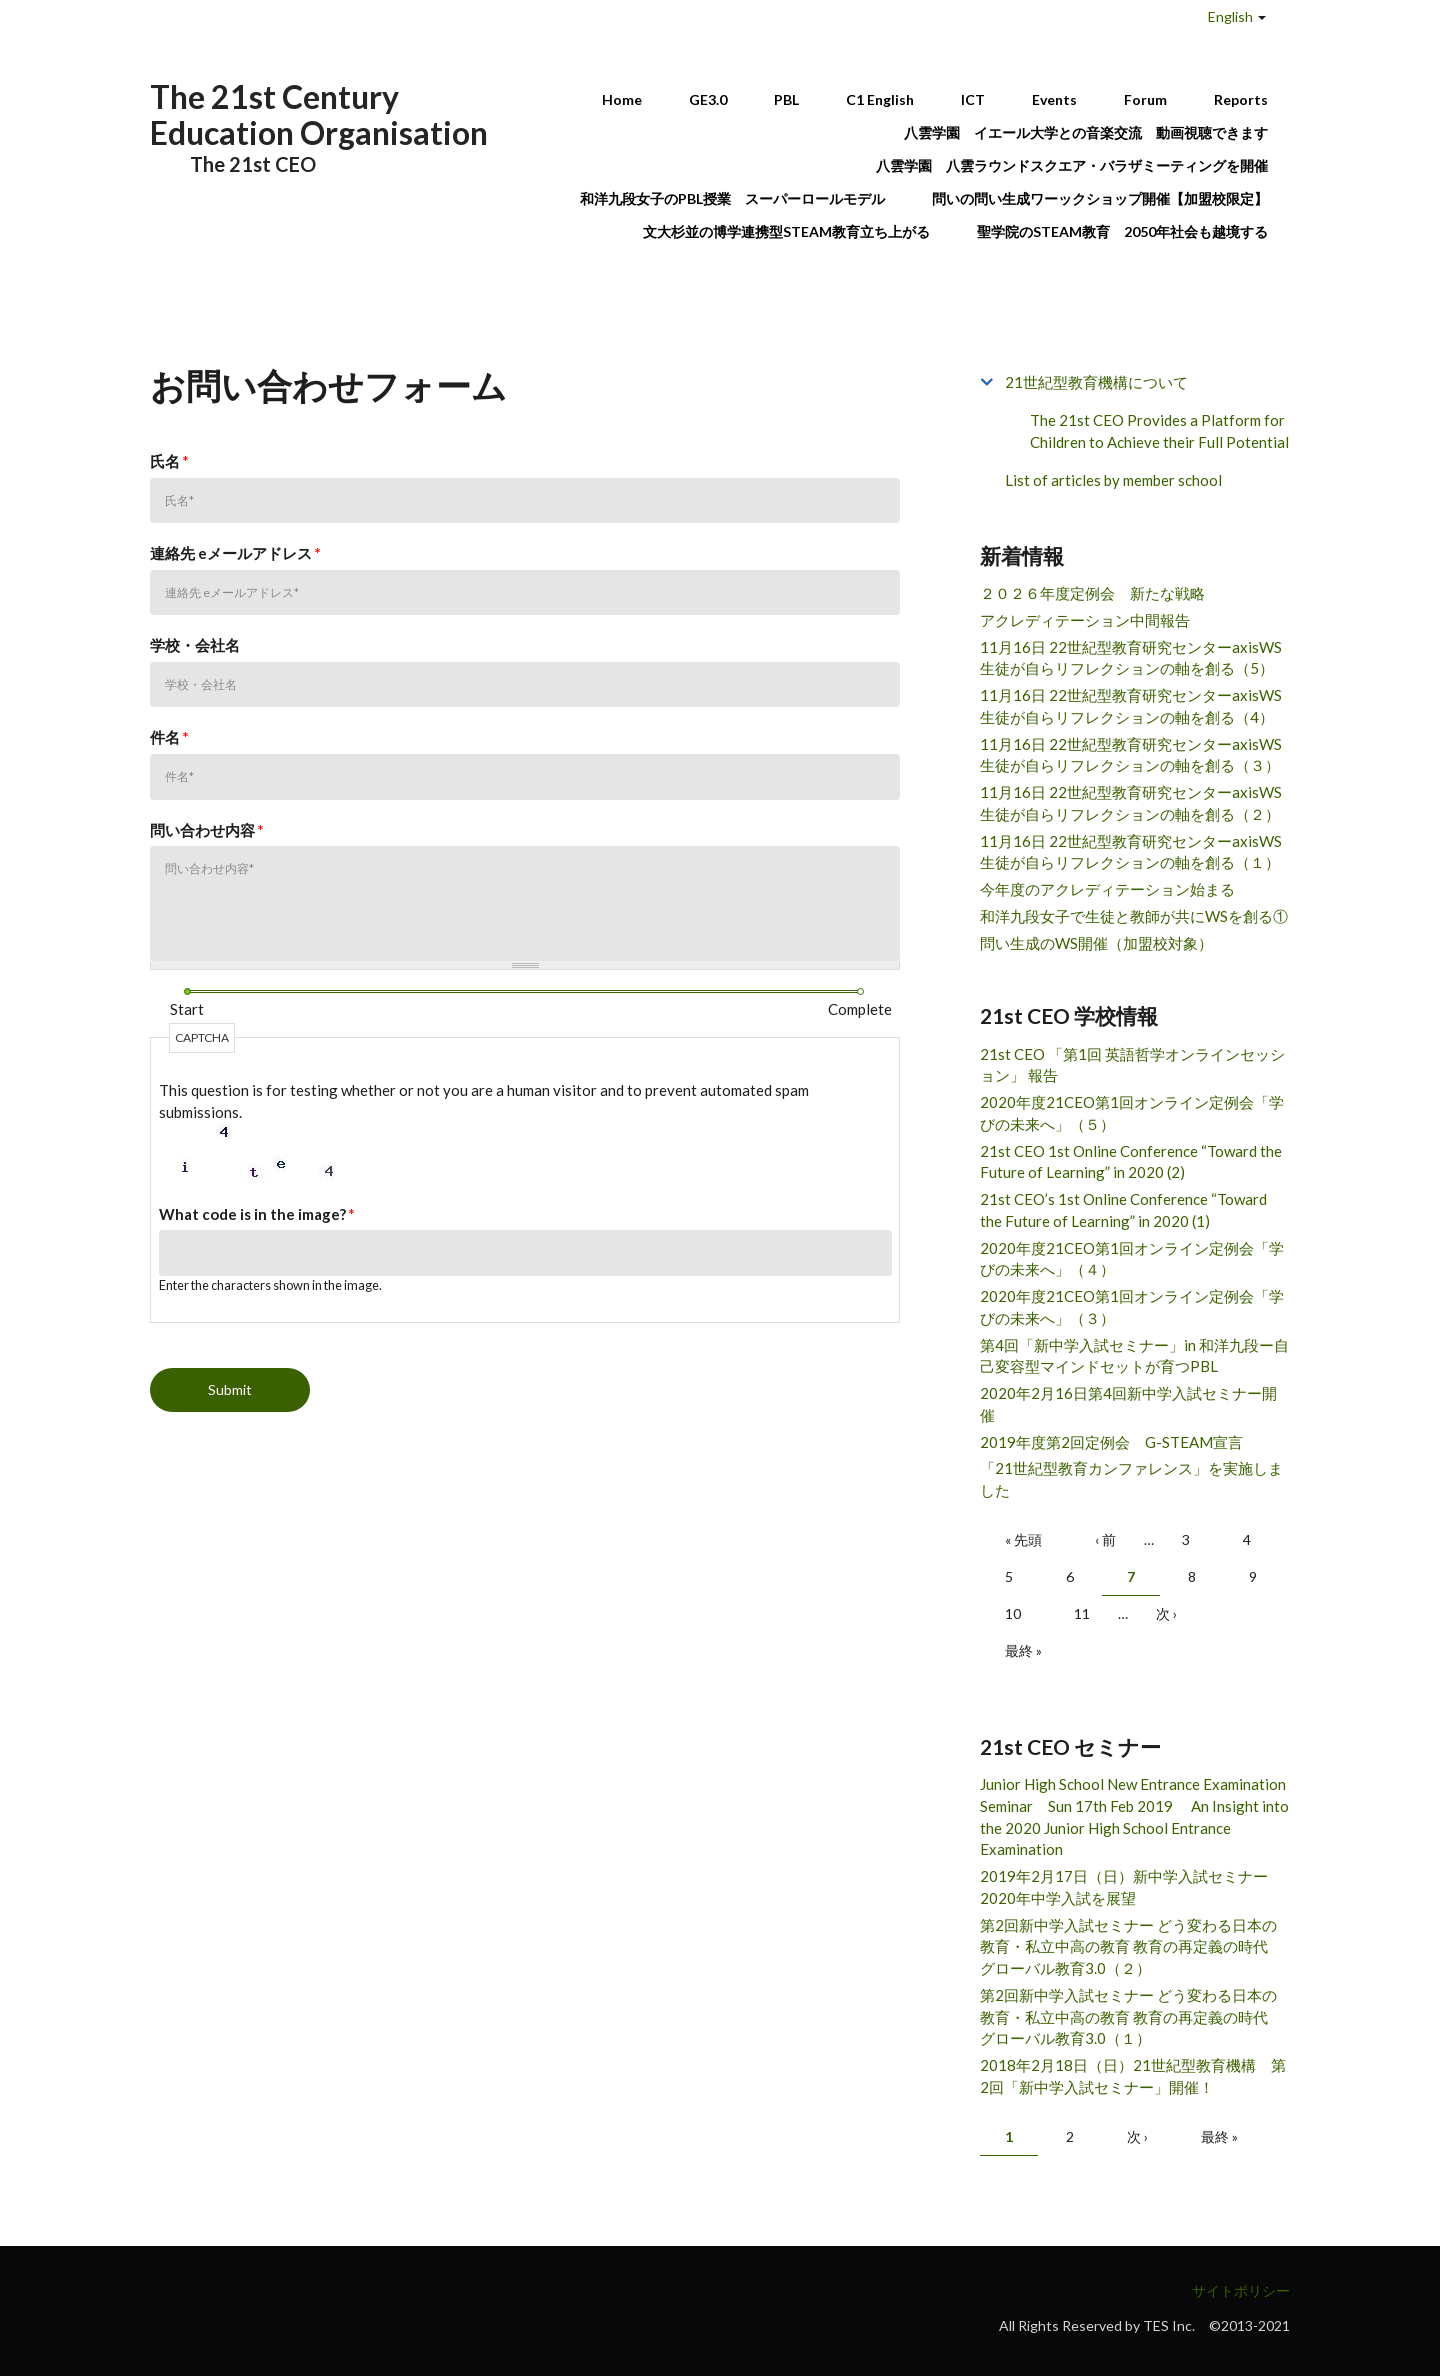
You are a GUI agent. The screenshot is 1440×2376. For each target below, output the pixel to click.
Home (622, 99)
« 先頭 (1023, 1539)
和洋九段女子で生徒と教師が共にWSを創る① (1134, 916)
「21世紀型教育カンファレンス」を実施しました (1131, 1479)
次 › (1166, 1613)
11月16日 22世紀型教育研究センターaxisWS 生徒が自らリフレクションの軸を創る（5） (1131, 658)
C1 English (880, 99)
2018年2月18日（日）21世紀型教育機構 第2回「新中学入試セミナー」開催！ (1133, 2076)
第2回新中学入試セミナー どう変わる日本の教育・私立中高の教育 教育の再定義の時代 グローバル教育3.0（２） (1131, 1947)
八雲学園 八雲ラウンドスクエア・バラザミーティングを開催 (1079, 165)
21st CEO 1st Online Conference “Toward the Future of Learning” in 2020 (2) (1131, 1162)
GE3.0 (708, 99)
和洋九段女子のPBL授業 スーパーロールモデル (732, 198)
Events (1054, 99)
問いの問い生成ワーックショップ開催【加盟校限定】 (1100, 198)
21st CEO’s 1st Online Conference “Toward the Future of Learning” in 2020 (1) (1123, 1210)
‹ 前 (1105, 1539)
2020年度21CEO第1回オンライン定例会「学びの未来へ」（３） (1132, 1307)
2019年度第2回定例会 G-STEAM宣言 (1111, 1442)
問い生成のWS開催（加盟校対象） (1096, 943)
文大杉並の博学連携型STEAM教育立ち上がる (786, 231)
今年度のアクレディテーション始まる (1107, 889)
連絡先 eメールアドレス (235, 553)
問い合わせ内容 (207, 830)
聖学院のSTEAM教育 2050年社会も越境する (1122, 231)
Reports (1241, 99)
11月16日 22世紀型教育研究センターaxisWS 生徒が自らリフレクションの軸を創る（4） (1131, 706)
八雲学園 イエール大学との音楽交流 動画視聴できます (1086, 132)
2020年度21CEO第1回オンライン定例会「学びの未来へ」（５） (1132, 1113)
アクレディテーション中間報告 (1085, 620)
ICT (973, 99)
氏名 (169, 461)
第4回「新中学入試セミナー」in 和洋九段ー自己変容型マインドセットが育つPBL (1134, 1356)
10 (1013, 1613)
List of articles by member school (1113, 480)
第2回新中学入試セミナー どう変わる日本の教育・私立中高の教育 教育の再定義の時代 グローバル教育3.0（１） (1131, 2017)
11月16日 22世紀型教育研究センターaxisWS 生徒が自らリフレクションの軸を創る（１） (1131, 852)
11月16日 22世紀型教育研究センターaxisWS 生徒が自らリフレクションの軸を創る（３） (1131, 755)
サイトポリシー (1241, 2290)
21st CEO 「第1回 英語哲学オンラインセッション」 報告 (1132, 1065)
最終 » (1023, 1650)
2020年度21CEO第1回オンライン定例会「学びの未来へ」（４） (1132, 1259)
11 (1082, 1613)
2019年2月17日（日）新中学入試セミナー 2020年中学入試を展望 (1131, 1887)
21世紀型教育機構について (1096, 382)
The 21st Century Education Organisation (319, 114)
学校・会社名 (195, 645)
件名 (169, 737)
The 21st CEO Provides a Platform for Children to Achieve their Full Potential (1159, 431)
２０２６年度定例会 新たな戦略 (1092, 593)
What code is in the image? (257, 1214)
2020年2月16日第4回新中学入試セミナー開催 (1128, 1404)
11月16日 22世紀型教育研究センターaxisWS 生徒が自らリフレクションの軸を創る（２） (1131, 803)
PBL (786, 99)
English (1230, 16)
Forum (1145, 99)
